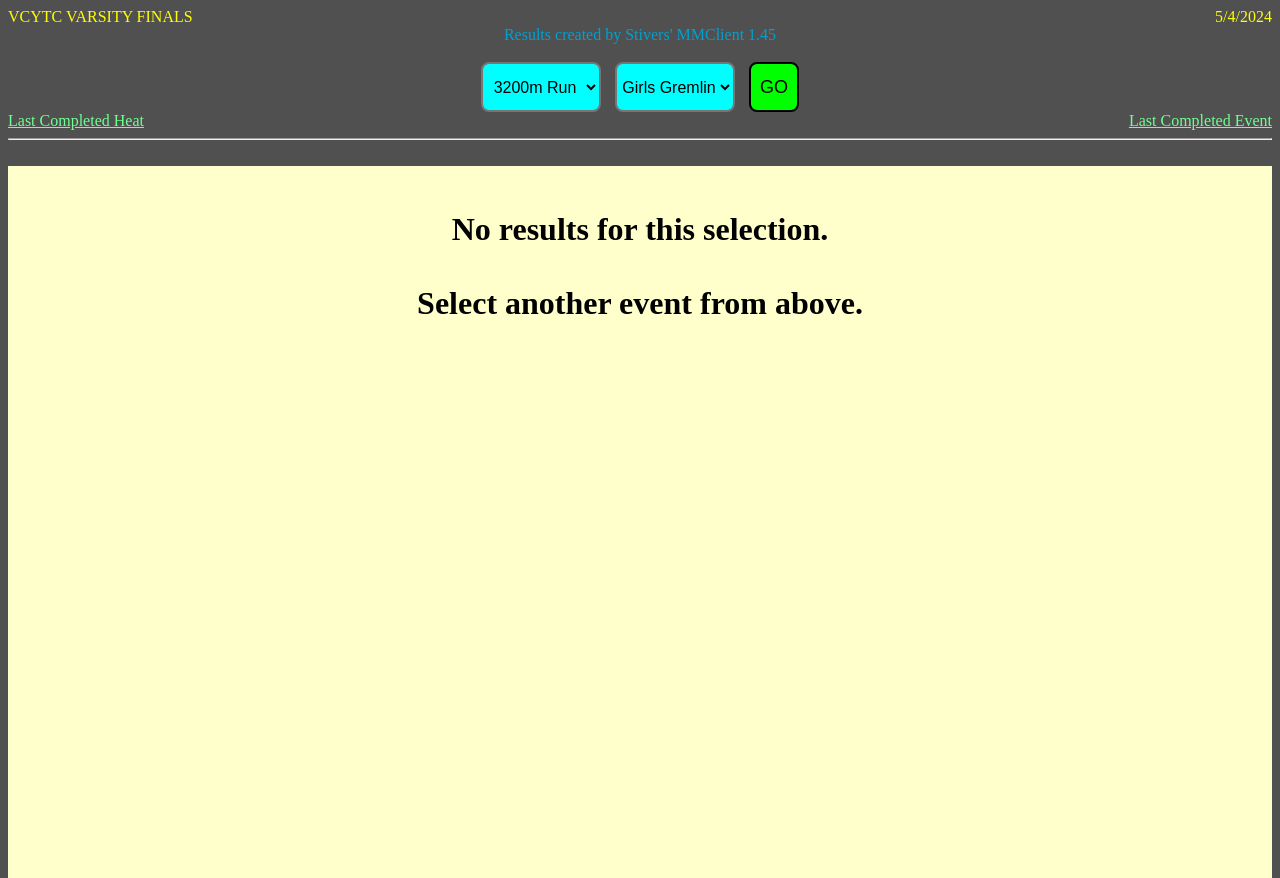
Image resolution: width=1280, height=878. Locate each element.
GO (774, 87)
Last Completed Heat (76, 120)
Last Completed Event (1200, 120)
